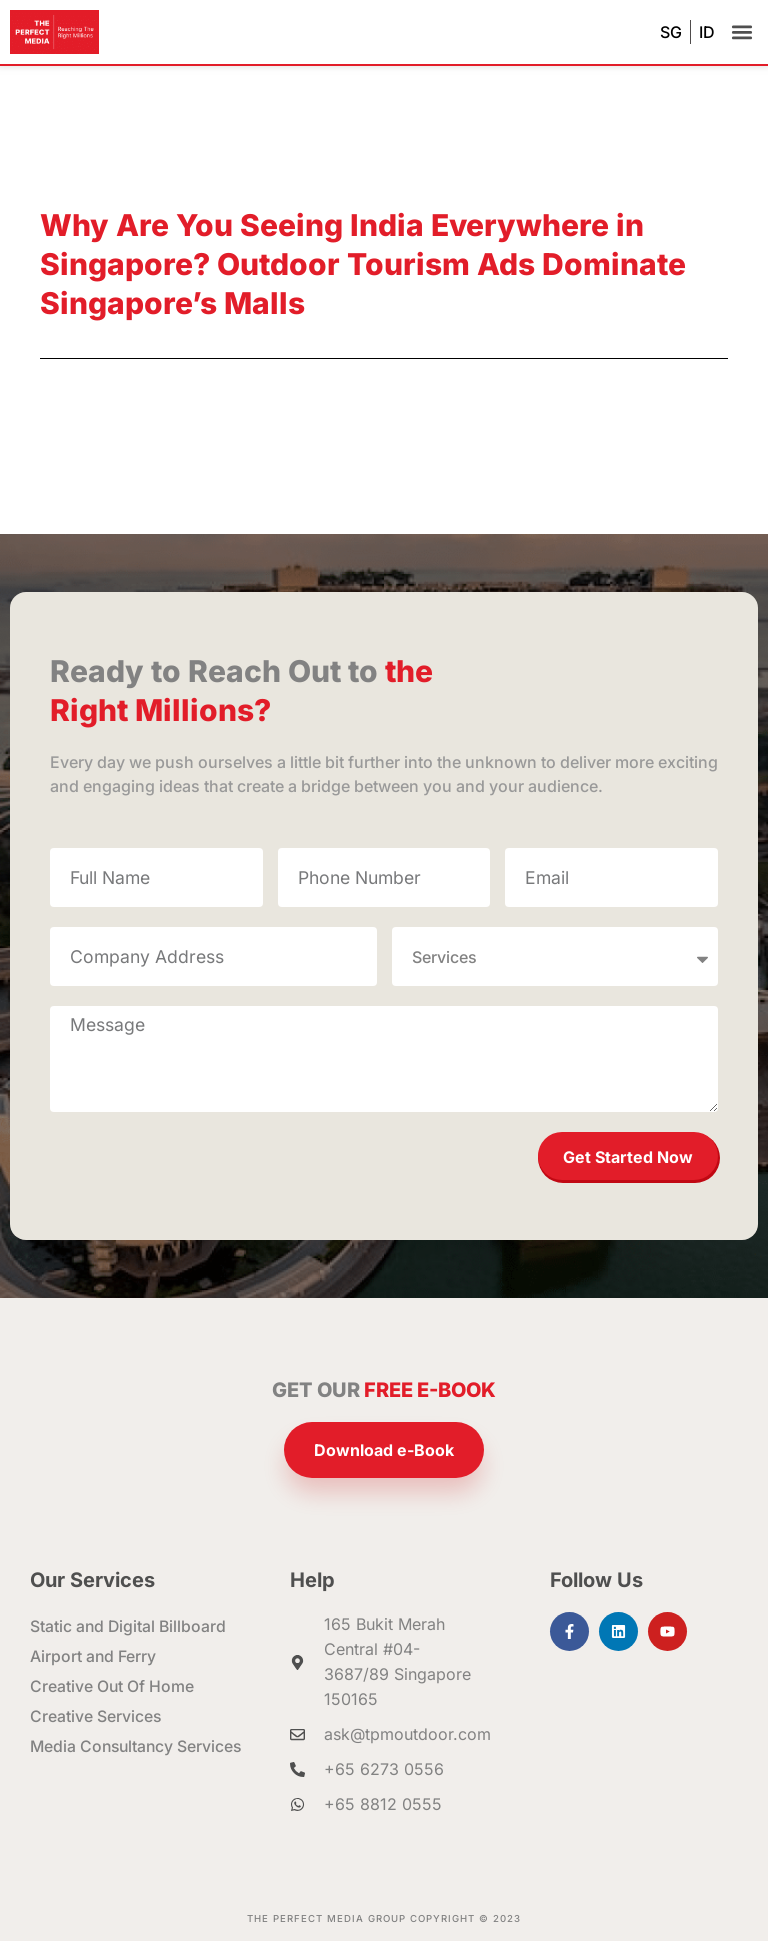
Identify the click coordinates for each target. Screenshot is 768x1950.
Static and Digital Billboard (129, 1636)
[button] (741, 32)
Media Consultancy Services (138, 1756)
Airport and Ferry (93, 1666)
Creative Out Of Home (112, 1696)
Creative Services (96, 1726)
